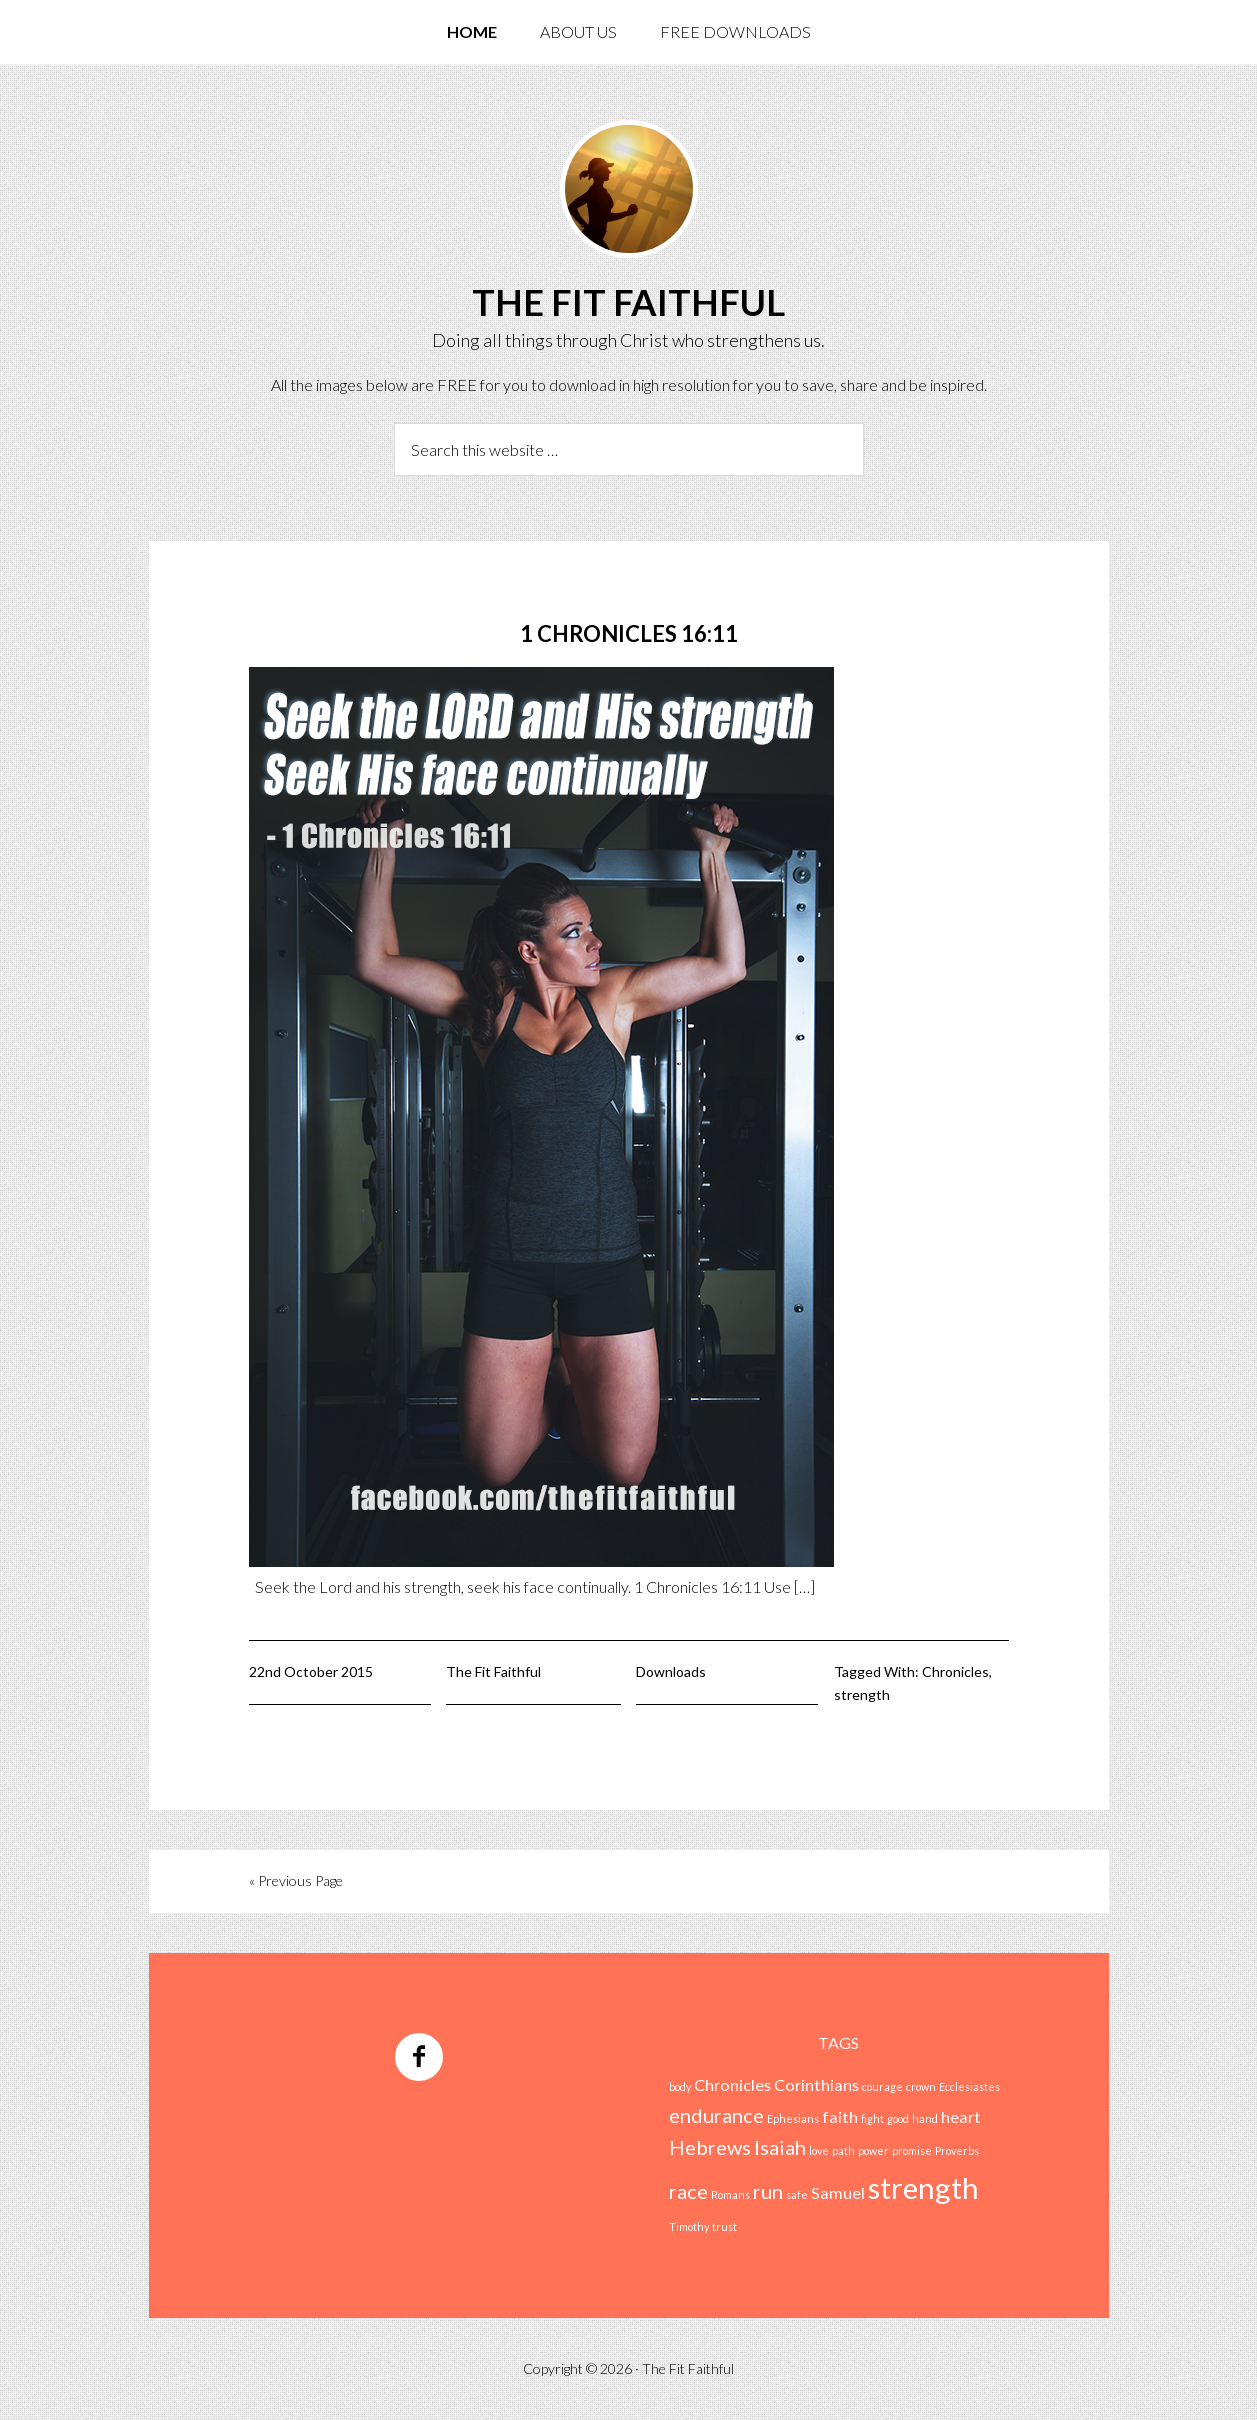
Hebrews (710, 2147)
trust (724, 2226)
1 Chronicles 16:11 (629, 633)
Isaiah (780, 2147)
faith (840, 2116)
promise (912, 2150)
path (843, 2150)
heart (961, 2116)
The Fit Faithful (628, 302)
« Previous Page (296, 1880)
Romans (730, 2194)
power (873, 2150)
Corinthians (816, 2084)
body (680, 2086)
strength (862, 1694)
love (819, 2150)
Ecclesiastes (969, 2086)
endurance (716, 2115)
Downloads (671, 1671)
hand (925, 2118)
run (768, 2191)
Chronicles (955, 1671)
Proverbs (957, 2150)
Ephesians (793, 2118)
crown (921, 2086)
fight (872, 2118)
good (898, 2118)
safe (797, 2194)
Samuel (838, 2192)
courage (882, 2086)
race (688, 2191)
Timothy (689, 2226)
